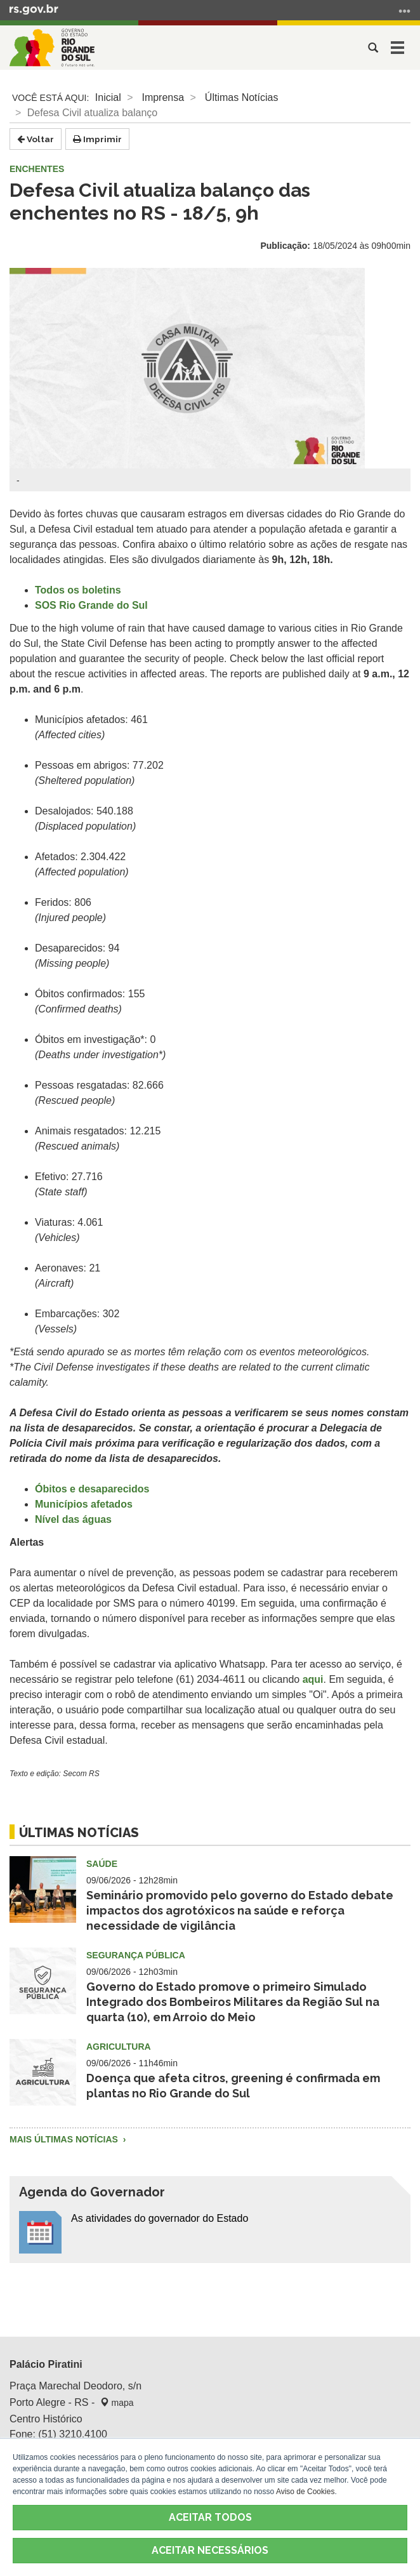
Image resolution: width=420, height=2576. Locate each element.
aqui (313, 1679)
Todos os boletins (78, 590)
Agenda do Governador (92, 2192)
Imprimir (97, 139)
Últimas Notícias (242, 97)
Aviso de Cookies (305, 2491)
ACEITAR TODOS (210, 2517)
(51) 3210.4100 (72, 2434)
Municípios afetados (84, 1504)
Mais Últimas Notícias (65, 2139)
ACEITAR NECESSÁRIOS (210, 2550)
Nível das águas (73, 1519)
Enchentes (37, 169)
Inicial (108, 97)
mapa (117, 2403)
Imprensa (162, 97)
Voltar (35, 139)
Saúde (101, 1864)
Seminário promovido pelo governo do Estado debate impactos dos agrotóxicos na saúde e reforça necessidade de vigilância (239, 1910)
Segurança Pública (135, 1955)
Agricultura (118, 2047)
